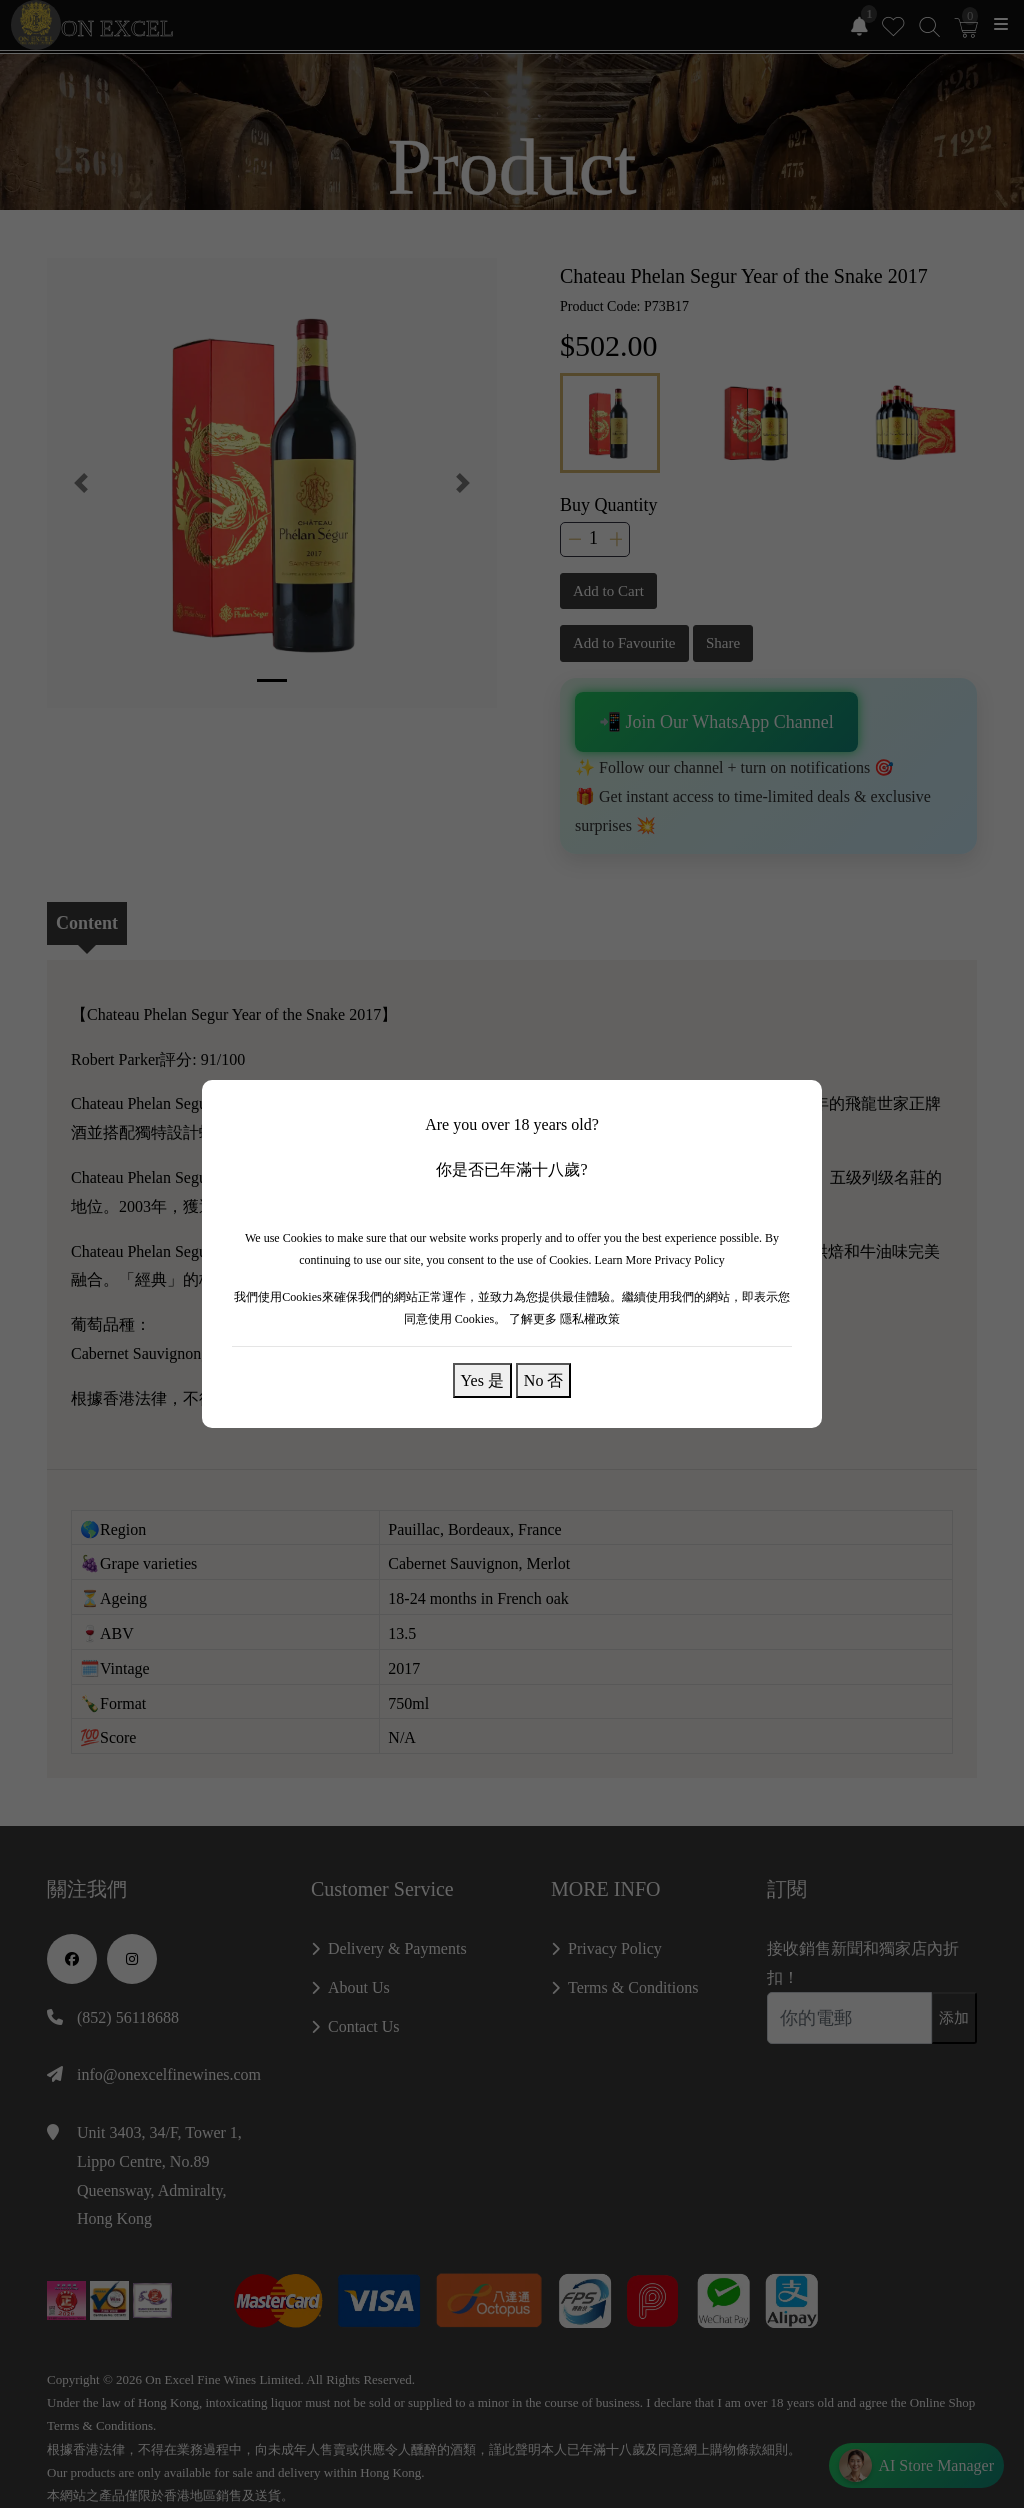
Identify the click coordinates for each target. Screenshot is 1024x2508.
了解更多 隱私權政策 (564, 1319)
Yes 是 (482, 1380)
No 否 (544, 1380)
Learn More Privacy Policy (660, 1260)
